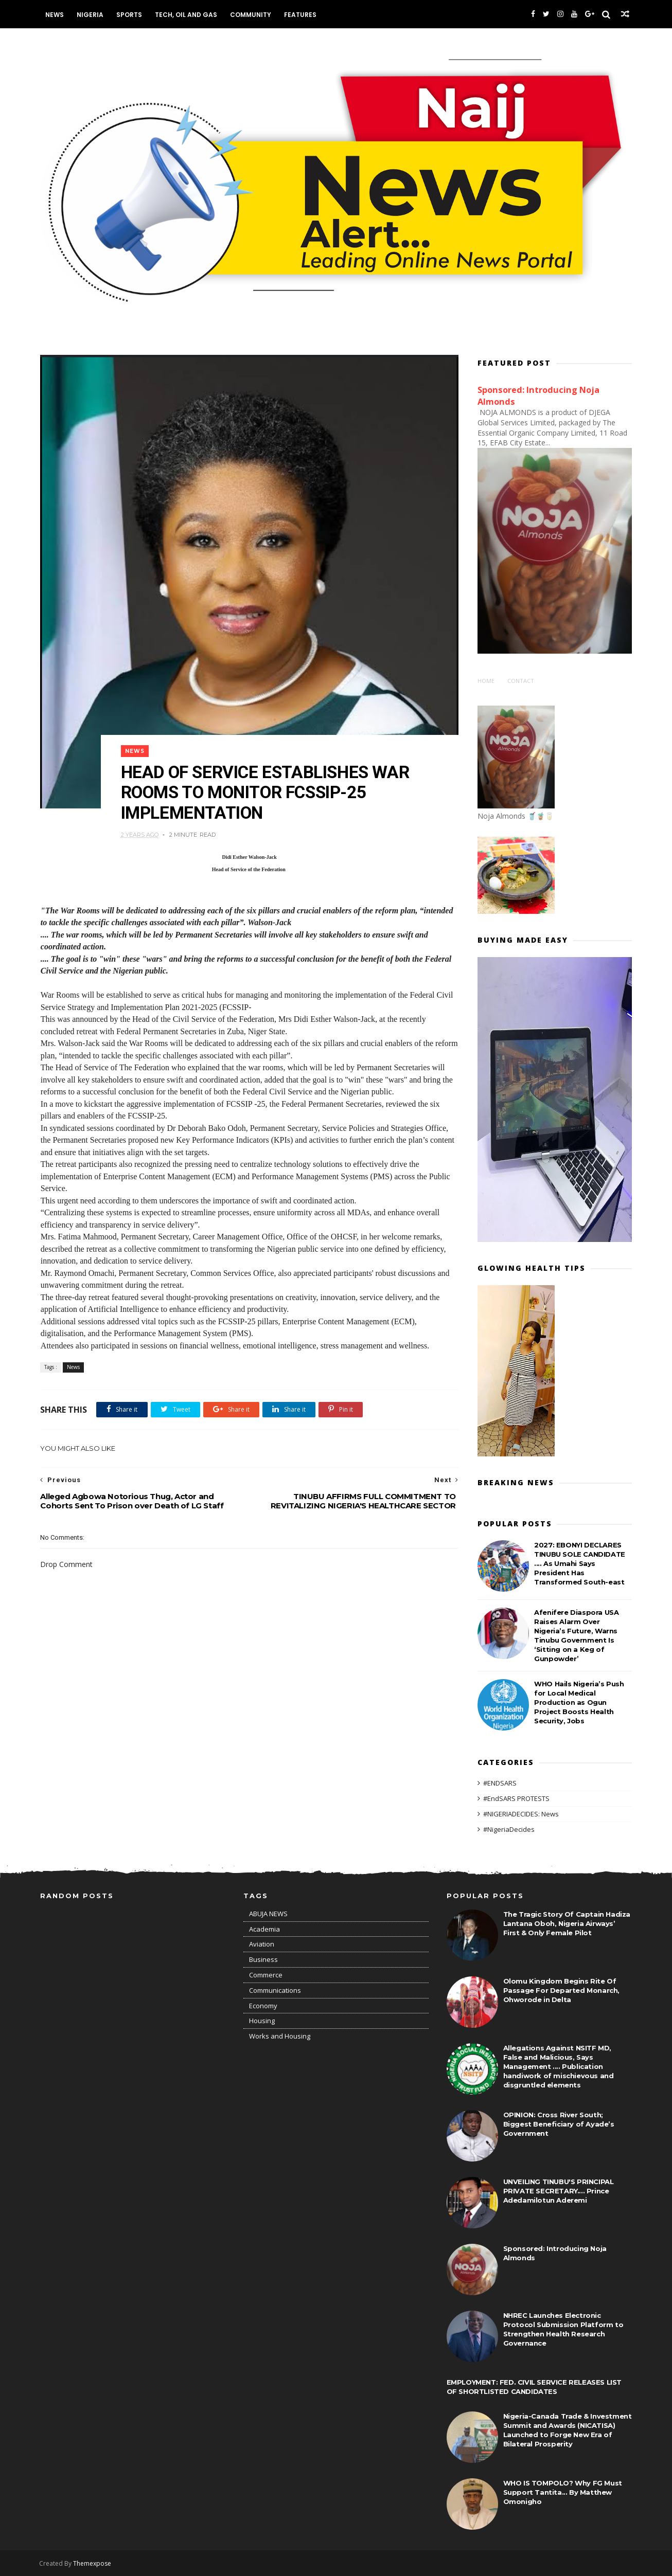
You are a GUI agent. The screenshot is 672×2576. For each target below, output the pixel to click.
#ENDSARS (500, 1782)
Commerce (265, 1974)
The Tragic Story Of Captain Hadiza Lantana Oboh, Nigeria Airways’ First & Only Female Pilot (566, 1923)
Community (251, 14)
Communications (275, 1989)
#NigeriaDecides (509, 1828)
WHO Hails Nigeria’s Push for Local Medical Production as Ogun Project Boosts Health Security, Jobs (579, 1701)
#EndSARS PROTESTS (516, 1798)
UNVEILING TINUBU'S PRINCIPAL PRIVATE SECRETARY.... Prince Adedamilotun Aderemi (558, 2190)
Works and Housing (279, 2036)
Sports (130, 14)
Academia (264, 1928)
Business (263, 1959)
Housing (262, 2020)
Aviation (261, 1944)
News (55, 14)
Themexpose (93, 2563)
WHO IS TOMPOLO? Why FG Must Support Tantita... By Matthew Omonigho (562, 2492)
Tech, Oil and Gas (187, 14)
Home (486, 680)
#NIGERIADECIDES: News (521, 1813)
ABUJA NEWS (268, 1913)
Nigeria (91, 14)
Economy (263, 2005)
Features (301, 14)
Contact (520, 680)
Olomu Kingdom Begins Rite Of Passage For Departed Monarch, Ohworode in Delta (561, 1990)
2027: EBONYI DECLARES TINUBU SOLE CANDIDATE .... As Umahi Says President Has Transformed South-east (579, 1563)
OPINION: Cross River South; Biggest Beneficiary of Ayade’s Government (558, 2124)
